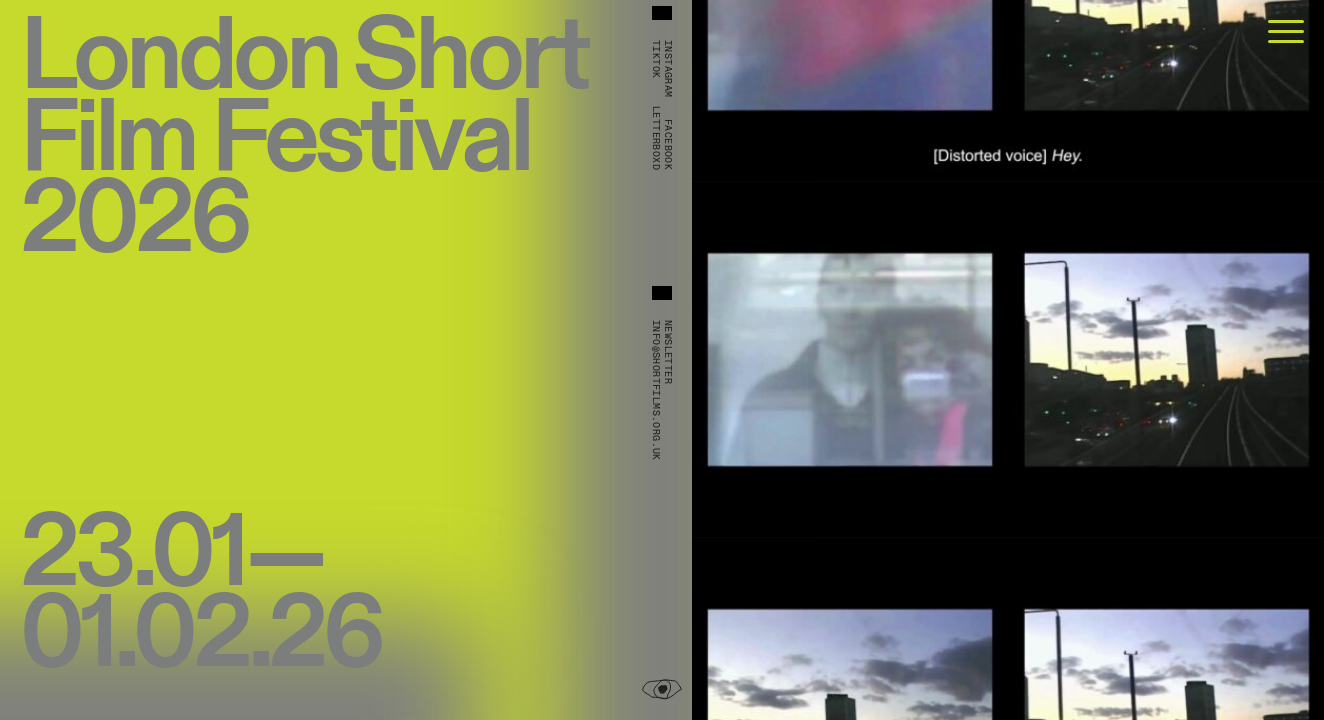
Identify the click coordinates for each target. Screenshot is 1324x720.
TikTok (656, 59)
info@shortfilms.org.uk (656, 390)
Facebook (668, 144)
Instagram (668, 69)
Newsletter (668, 352)
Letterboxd (656, 138)
